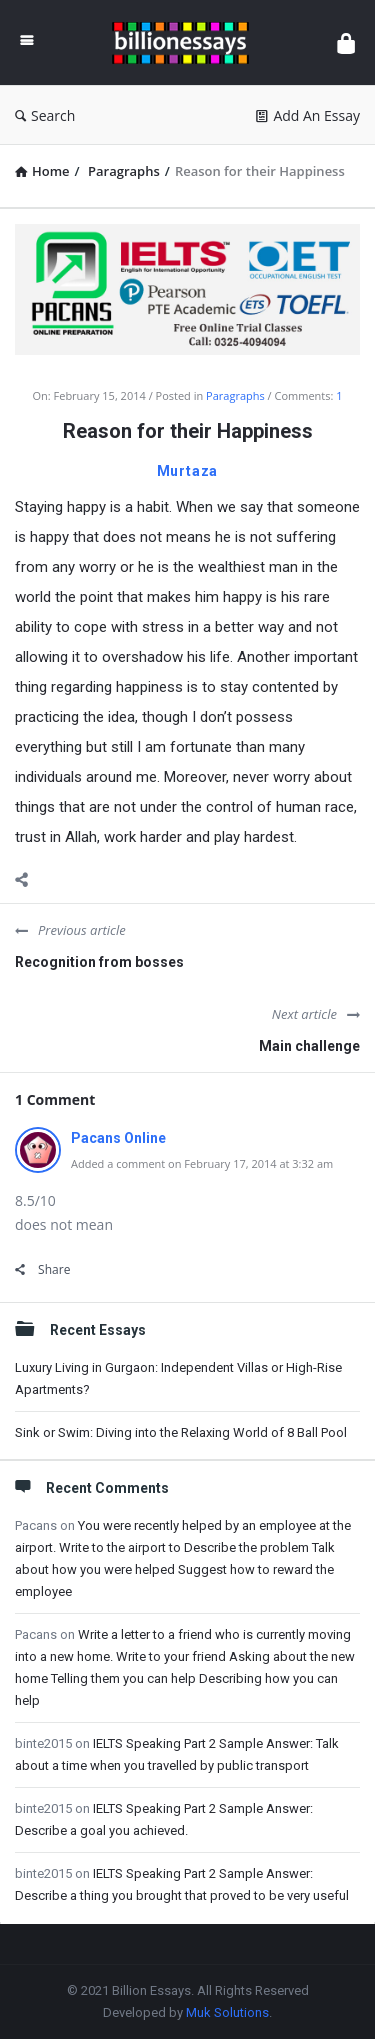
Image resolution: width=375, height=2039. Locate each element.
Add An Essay (308, 115)
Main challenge (309, 1046)
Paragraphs (235, 395)
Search (45, 115)
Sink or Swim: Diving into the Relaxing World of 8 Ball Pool (181, 1432)
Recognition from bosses (99, 962)
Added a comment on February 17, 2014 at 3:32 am (202, 1163)
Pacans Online (118, 1138)
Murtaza (188, 471)
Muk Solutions (227, 2012)
